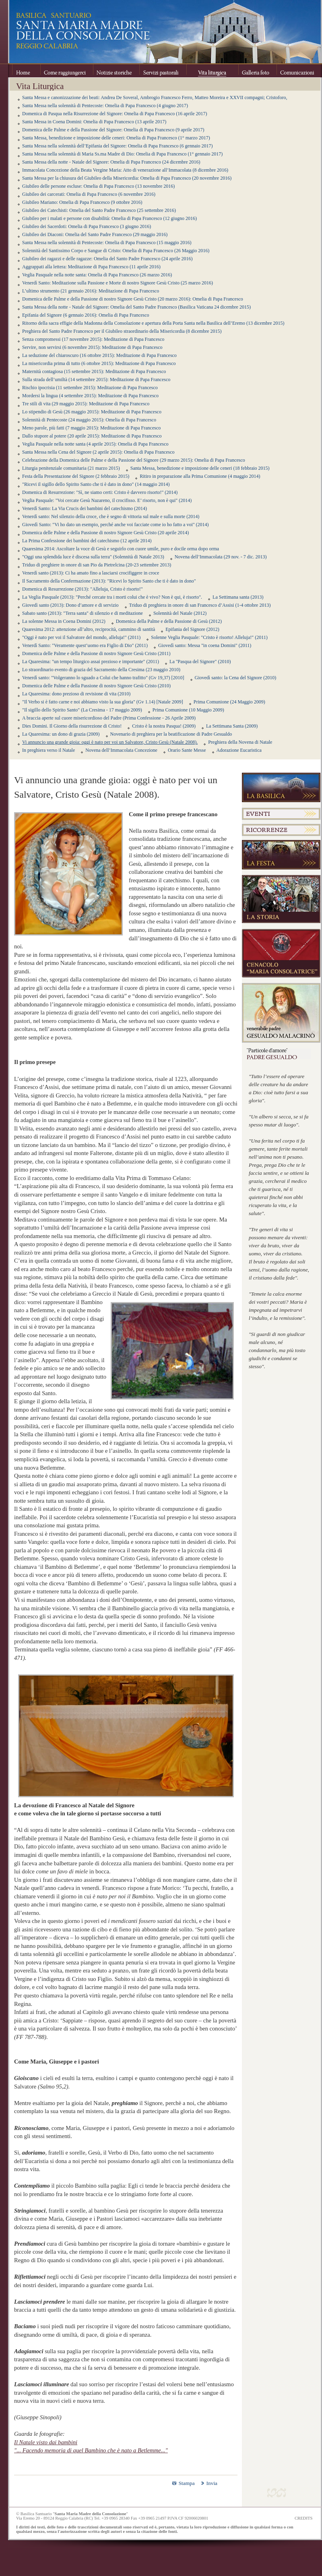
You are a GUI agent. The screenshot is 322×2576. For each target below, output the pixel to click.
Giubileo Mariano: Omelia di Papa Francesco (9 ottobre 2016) (82, 202)
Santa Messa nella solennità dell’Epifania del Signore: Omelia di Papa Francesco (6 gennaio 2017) (117, 146)
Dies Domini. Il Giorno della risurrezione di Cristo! (72, 726)
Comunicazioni (297, 70)
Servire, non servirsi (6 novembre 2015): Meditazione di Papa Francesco (92, 347)
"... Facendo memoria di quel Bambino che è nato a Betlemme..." (91, 2450)
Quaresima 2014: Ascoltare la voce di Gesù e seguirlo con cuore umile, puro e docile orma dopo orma (120, 549)
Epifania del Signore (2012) (192, 629)
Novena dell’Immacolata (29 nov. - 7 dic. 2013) (221, 557)
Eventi (281, 814)
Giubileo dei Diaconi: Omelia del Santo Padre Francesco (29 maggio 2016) (94, 234)
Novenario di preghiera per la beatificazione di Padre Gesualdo (171, 734)
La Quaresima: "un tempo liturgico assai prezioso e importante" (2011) (90, 661)
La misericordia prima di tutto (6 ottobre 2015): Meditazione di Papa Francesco (99, 363)
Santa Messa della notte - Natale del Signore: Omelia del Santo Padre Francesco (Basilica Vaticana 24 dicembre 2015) (136, 307)
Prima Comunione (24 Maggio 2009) (229, 702)
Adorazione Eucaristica (239, 750)
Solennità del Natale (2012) (179, 613)
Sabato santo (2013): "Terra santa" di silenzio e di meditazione (82, 613)
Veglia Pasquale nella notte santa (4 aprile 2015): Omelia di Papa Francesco (95, 444)
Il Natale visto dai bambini (45, 2442)
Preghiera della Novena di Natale (240, 742)
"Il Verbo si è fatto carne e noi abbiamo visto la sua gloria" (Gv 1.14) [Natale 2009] (102, 702)
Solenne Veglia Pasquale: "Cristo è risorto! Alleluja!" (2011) (209, 637)
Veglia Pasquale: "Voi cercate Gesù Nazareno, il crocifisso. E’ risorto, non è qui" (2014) (107, 500)
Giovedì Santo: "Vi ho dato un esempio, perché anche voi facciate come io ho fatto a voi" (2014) (115, 524)
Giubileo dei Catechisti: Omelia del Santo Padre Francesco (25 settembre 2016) (99, 210)
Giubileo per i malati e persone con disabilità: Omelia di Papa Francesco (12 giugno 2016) (109, 218)
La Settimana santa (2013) (238, 597)
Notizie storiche (116, 70)
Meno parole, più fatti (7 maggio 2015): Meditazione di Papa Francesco (91, 428)
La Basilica (281, 787)
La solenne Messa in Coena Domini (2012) (63, 621)
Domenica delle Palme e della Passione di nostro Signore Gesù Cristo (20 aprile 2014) (105, 532)
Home (26, 70)
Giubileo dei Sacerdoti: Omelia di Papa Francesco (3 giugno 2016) (86, 226)
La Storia (281, 899)
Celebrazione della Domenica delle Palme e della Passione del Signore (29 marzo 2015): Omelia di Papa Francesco (133, 460)
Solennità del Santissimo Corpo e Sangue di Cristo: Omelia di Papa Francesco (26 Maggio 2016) (115, 250)
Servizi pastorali (162, 70)
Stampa (187, 2483)
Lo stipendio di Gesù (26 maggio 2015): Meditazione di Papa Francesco (91, 412)
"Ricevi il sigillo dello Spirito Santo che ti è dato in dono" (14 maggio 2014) (95, 484)
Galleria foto (257, 70)
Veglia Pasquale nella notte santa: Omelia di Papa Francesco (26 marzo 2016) (97, 275)
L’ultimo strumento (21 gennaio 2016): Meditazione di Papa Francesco (90, 291)
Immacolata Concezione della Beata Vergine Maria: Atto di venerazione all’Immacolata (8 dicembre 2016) (125, 170)
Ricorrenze (281, 830)
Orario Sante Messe (187, 750)
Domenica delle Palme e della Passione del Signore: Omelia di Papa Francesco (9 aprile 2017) (113, 130)
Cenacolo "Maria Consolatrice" (281, 953)
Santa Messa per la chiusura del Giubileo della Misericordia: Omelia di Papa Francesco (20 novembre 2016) (126, 178)
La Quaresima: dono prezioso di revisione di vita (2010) (76, 694)
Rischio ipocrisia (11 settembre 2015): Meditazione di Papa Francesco (90, 387)
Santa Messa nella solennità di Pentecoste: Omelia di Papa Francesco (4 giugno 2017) (105, 105)
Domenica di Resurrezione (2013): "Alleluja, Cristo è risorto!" (82, 589)
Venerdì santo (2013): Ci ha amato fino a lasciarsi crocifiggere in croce (90, 573)
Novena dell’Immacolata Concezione (121, 750)
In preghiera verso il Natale (48, 750)
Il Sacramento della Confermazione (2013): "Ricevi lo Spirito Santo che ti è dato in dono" (109, 581)
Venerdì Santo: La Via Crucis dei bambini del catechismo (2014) (84, 508)
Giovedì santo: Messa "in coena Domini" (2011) (204, 645)
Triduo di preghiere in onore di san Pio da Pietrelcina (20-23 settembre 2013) (96, 565)
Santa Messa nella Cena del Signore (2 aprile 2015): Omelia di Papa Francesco (98, 452)
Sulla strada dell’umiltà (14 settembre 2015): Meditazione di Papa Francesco (96, 379)
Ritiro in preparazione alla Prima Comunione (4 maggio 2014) (200, 476)
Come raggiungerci (66, 70)
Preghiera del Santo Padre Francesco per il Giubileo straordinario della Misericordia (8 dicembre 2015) (122, 331)
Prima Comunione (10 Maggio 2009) (188, 710)
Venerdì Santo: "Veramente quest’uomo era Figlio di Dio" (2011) (85, 645)
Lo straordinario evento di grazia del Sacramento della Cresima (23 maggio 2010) (101, 669)
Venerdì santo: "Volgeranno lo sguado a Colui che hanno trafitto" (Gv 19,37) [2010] (103, 677)
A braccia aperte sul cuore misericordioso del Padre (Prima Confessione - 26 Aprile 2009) (109, 718)
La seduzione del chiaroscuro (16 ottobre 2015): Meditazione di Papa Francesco (99, 355)
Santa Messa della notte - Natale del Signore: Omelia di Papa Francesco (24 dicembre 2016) (111, 162)
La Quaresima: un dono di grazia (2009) (61, 734)
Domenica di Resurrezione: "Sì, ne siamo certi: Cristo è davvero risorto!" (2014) (100, 492)
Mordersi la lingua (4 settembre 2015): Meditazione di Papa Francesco (90, 395)
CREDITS (303, 2518)
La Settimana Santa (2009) (232, 726)
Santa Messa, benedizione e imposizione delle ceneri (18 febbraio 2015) (200, 468)
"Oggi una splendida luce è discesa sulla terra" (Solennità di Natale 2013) (93, 557)
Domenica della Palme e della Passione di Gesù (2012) (169, 621)
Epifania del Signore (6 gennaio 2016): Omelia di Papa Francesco (85, 315)
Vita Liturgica (212, 70)
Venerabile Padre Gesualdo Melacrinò (281, 1013)
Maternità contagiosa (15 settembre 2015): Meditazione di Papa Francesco (94, 371)
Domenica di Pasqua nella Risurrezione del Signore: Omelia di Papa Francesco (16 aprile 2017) (114, 113)
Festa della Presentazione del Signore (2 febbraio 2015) (75, 476)
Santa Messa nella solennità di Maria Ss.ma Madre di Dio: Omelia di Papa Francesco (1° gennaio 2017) (122, 154)
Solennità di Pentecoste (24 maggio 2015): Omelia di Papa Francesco (89, 420)
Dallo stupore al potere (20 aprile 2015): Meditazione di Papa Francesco (92, 436)
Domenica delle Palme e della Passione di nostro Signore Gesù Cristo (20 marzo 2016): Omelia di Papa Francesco (132, 299)
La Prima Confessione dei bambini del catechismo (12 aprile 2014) (87, 540)
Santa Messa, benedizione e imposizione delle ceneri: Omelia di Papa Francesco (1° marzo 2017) (116, 138)
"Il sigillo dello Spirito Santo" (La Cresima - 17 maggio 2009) (82, 710)
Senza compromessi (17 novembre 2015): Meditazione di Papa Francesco (93, 339)
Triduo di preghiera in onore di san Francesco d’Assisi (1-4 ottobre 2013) (200, 605)
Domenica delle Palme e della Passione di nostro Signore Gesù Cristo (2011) (96, 653)
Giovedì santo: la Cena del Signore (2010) (236, 677)
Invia (211, 2483)
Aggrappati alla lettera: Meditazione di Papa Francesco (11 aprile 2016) (91, 267)
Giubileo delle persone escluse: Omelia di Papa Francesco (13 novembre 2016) (98, 186)
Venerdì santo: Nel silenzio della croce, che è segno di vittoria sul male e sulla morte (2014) (110, 516)
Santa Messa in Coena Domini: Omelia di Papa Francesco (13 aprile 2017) (94, 121)
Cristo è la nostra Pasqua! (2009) (164, 726)
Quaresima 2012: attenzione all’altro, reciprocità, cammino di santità (88, 629)
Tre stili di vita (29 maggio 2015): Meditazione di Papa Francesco (85, 404)
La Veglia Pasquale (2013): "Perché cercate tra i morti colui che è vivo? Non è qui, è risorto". (112, 597)
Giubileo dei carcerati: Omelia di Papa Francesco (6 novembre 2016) (88, 194)
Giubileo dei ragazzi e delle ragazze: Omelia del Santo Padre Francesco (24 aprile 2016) (107, 258)
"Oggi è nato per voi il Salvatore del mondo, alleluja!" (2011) (81, 637)
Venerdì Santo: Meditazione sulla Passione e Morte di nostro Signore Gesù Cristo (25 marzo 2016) (117, 283)
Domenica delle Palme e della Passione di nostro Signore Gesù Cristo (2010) (96, 686)
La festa (281, 854)
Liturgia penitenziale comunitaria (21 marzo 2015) (71, 468)
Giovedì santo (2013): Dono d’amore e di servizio (70, 605)
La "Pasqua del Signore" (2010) (200, 661)
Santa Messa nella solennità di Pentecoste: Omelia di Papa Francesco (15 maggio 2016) (107, 242)
